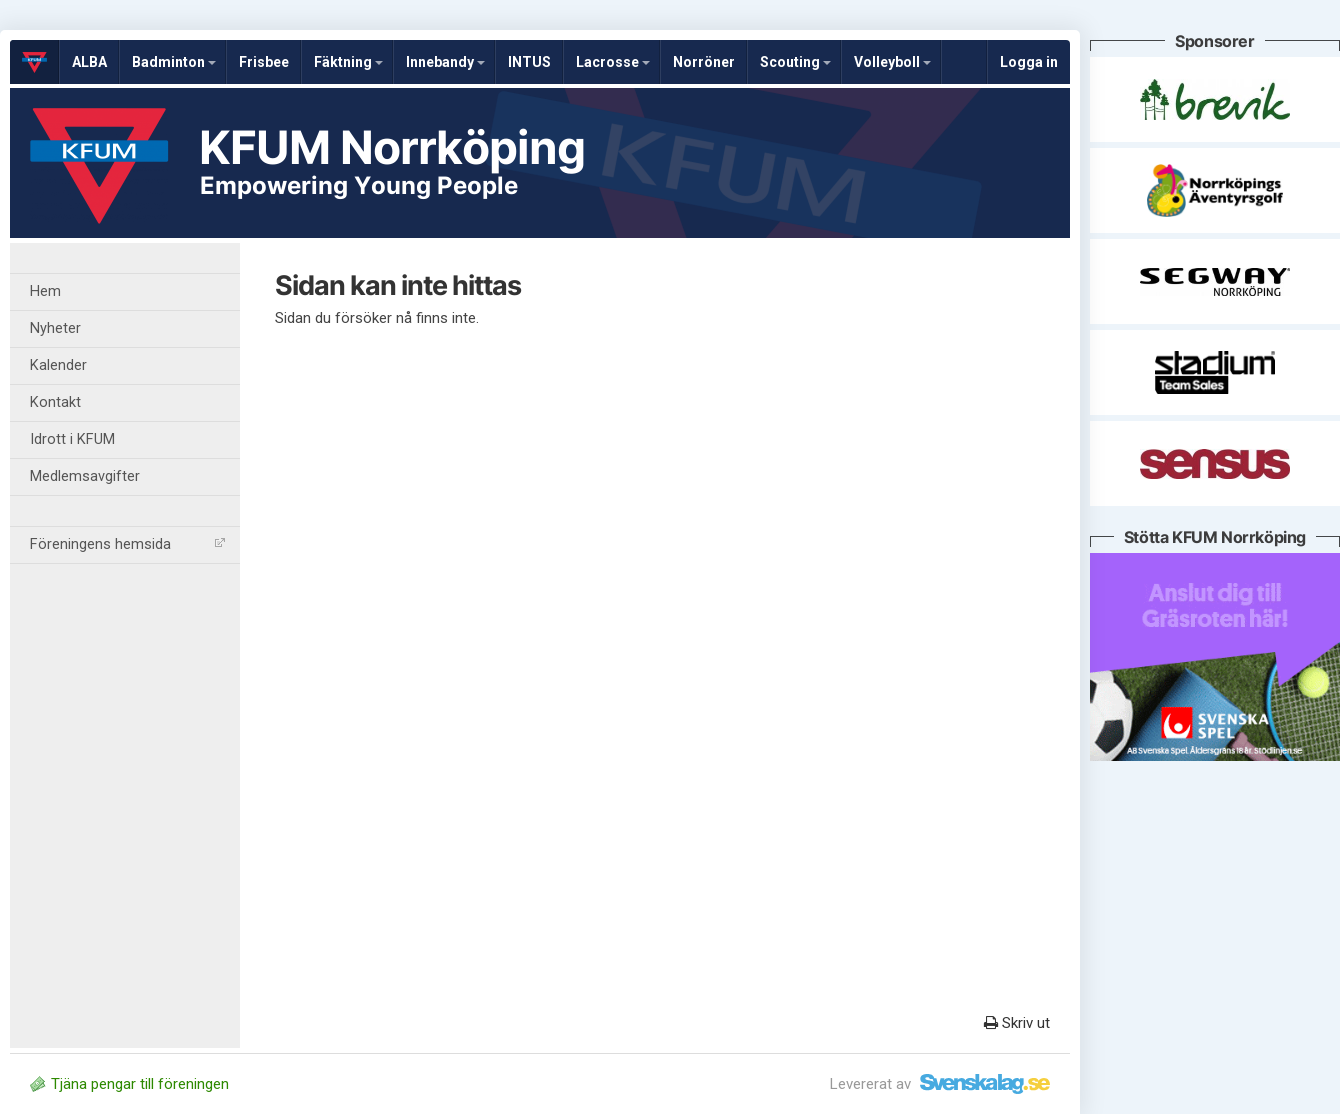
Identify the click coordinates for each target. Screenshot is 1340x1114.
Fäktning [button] (348, 62)
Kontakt (55, 402)
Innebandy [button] (445, 62)
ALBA (89, 62)
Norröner (704, 62)
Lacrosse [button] (613, 62)
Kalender (58, 365)
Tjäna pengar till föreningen (129, 1084)
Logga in (1029, 62)
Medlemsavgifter (85, 476)
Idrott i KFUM (72, 439)
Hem (45, 291)
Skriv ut (1017, 1023)
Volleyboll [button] (892, 62)
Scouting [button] (795, 62)
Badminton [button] (174, 62)
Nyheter (55, 328)
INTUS (529, 62)
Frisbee (264, 62)
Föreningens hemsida (127, 544)
